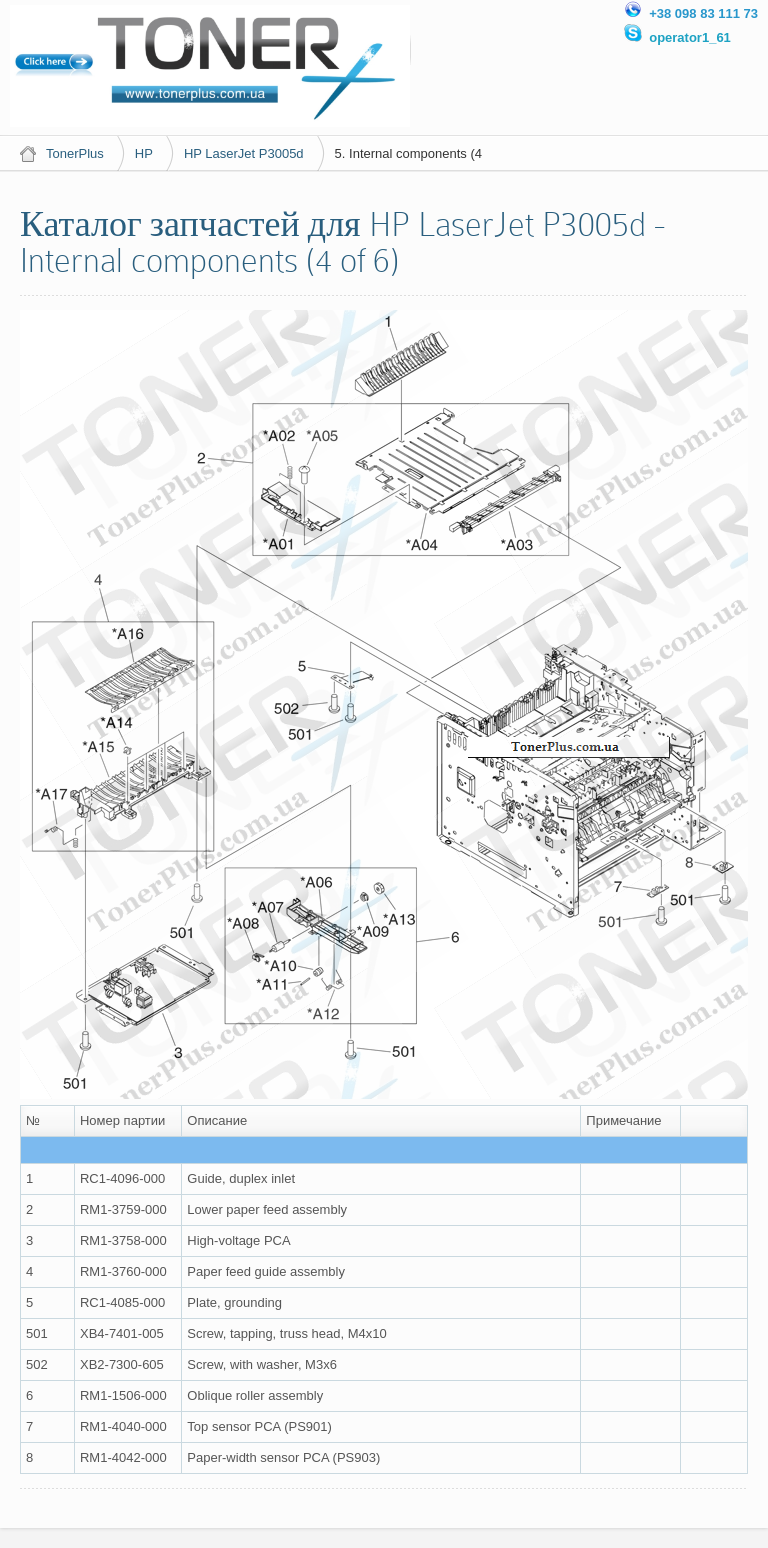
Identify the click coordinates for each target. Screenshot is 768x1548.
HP (144, 153)
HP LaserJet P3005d (244, 153)
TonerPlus (75, 153)
